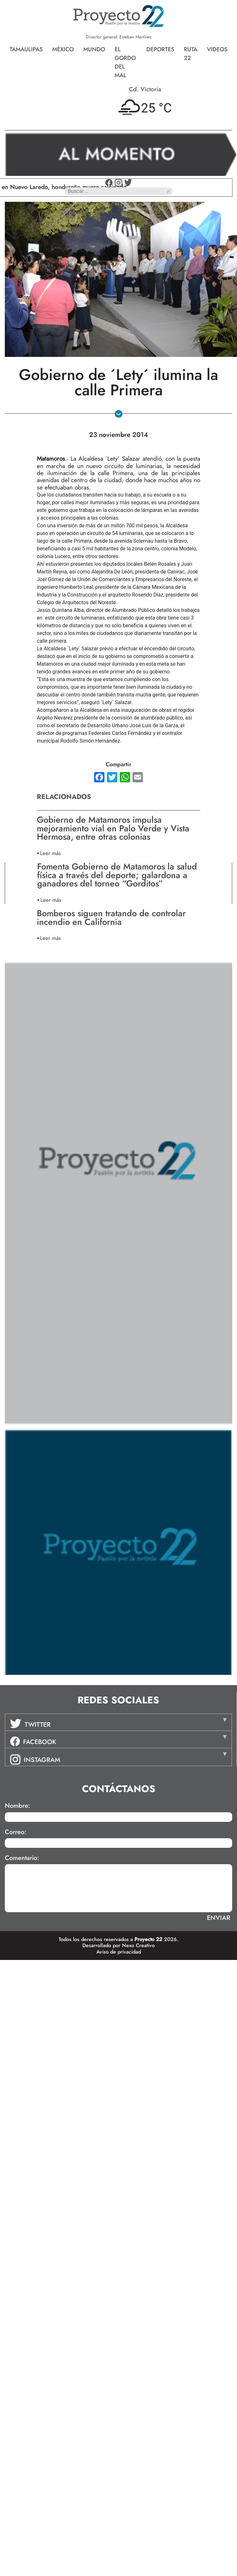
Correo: (15, 1832)
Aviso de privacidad (118, 1951)
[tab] (118, 1722)
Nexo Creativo (138, 1945)
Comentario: (22, 1858)
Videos (217, 49)
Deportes (160, 49)
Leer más (50, 853)
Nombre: (17, 1805)
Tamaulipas (26, 49)
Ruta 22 (190, 53)
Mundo (94, 49)
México (63, 49)
